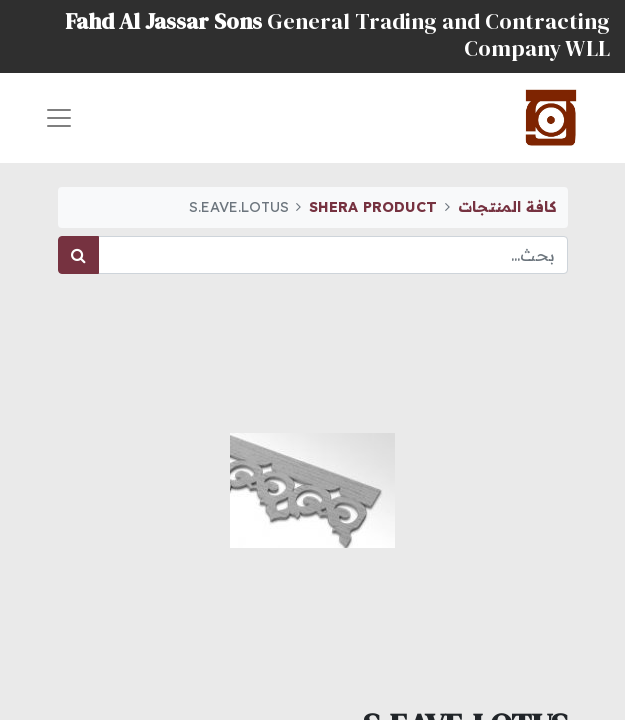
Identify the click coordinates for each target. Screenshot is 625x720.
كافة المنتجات (507, 207)
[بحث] (78, 255)
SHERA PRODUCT (373, 207)
